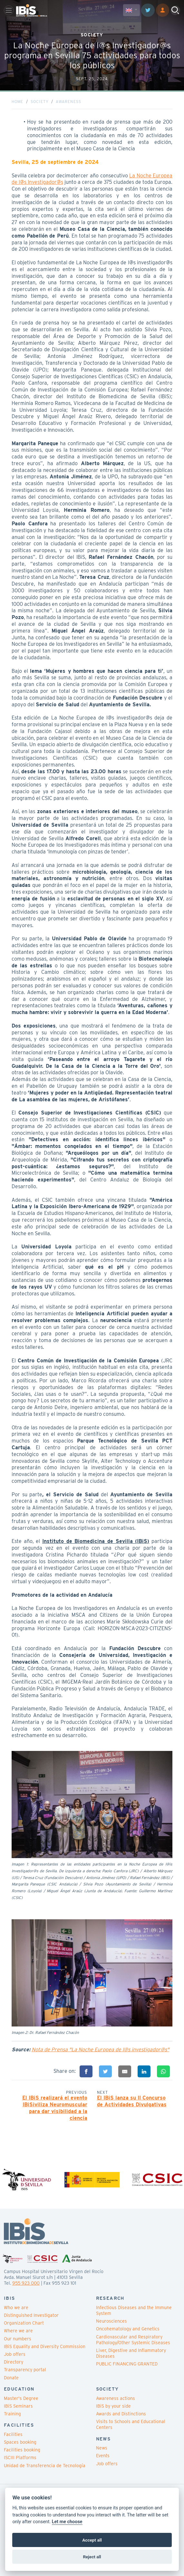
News (101, 2447)
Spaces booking (20, 2442)
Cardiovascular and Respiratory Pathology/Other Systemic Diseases (133, 2339)
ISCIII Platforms (20, 2457)
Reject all (92, 2556)
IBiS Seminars (18, 2406)
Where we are (18, 2330)
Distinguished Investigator (31, 2315)
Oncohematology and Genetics (128, 2328)
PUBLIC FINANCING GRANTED (127, 2363)
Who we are (16, 2307)
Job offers (14, 2354)
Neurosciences (111, 2321)
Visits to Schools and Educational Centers (130, 2424)
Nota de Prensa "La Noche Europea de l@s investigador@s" (100, 2049)
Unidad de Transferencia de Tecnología (44, 2465)
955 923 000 (26, 2283)
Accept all (92, 2540)
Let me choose (67, 2521)
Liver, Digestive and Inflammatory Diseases (131, 2353)
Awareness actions (115, 2398)
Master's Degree (21, 2398)
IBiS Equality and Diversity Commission (44, 2346)
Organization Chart (24, 2323)
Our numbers (17, 2338)
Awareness (68, 101)
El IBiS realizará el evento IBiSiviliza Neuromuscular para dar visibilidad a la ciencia (54, 2108)
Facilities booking (22, 2449)
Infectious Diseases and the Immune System (134, 2310)
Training (12, 2413)
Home (18, 101)
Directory (13, 2361)
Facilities (13, 2434)
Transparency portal (25, 2369)
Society (40, 101)
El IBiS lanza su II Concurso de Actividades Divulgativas (132, 2101)
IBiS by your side (113, 2406)
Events (103, 2455)
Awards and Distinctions (121, 2413)
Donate (11, 2377)
